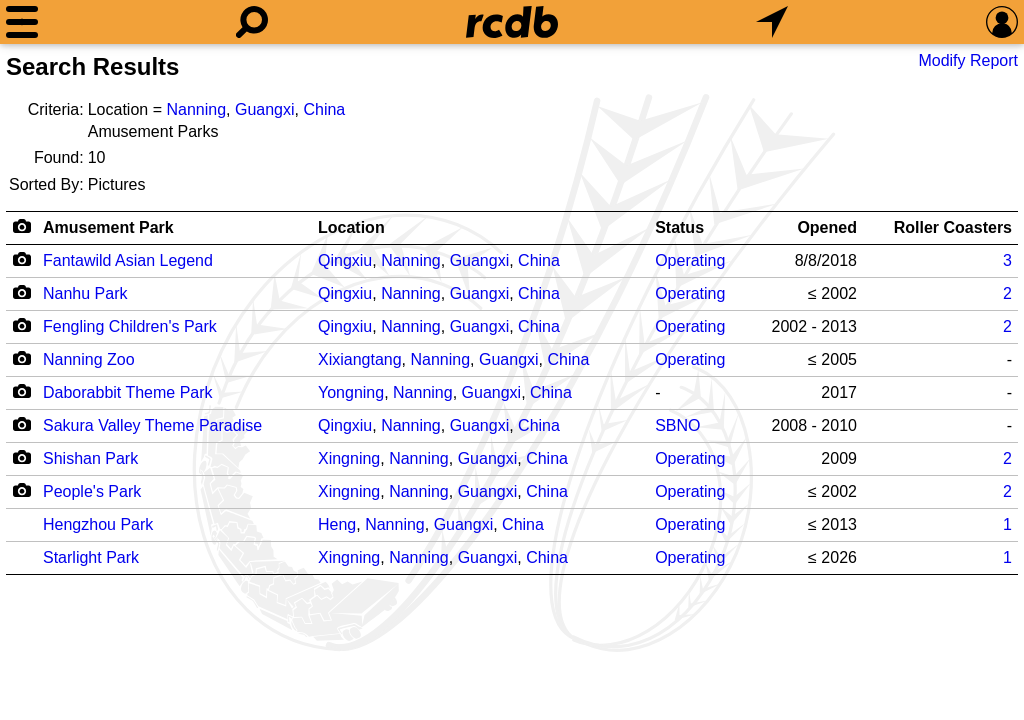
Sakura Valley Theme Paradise (152, 425)
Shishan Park (90, 458)
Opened (827, 227)
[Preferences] (1002, 22)
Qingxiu (345, 260)
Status (679, 227)
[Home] (512, 22)
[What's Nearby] (772, 22)
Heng (337, 524)
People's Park (92, 491)
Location (351, 227)
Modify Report (968, 60)
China (324, 109)
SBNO (677, 425)
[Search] (252, 22)
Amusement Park (108, 227)
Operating (690, 260)
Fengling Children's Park (130, 326)
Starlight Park (91, 557)
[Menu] (22, 22)
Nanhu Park (85, 293)
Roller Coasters (953, 227)
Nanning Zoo (89, 359)
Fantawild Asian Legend (128, 260)
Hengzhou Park (98, 524)
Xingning (349, 458)
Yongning (351, 392)
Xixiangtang (360, 359)
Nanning (196, 109)
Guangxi (265, 109)
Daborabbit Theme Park (128, 392)
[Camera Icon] (21, 259)
